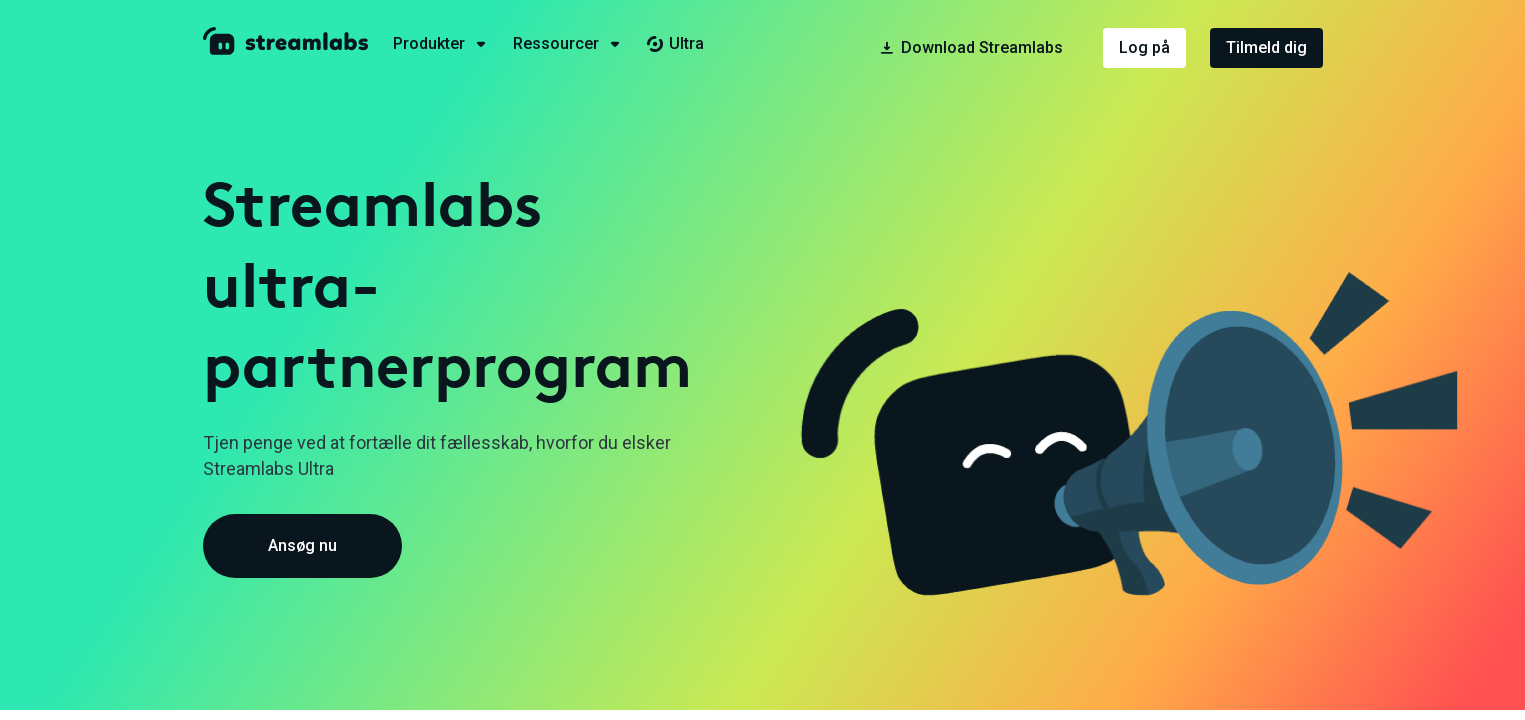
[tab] (453, 44)
